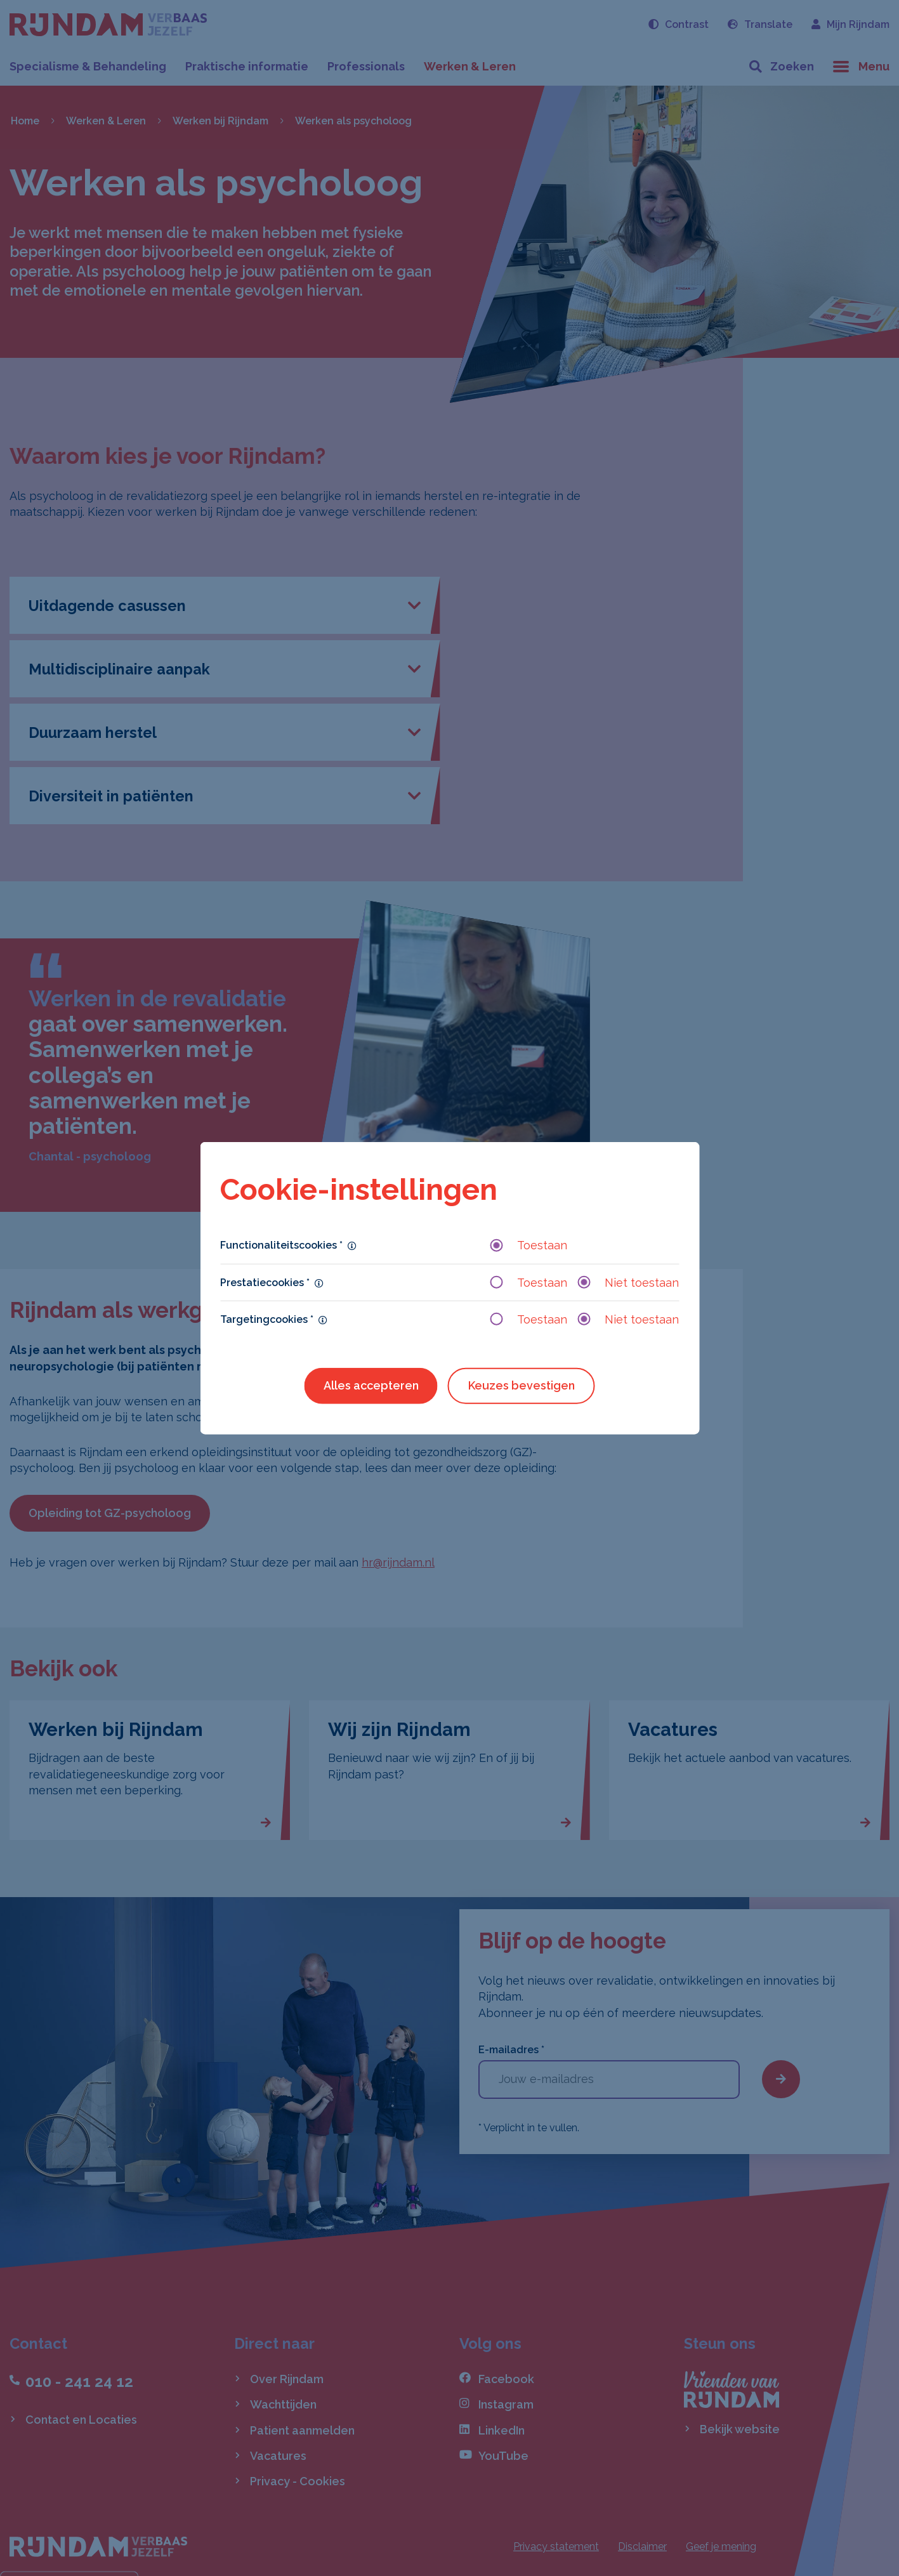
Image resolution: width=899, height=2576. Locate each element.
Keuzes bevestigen (521, 1385)
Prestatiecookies (265, 1282)
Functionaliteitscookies (281, 1245)
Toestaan (528, 1245)
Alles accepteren (371, 1385)
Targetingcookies (266, 1319)
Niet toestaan (628, 1282)
